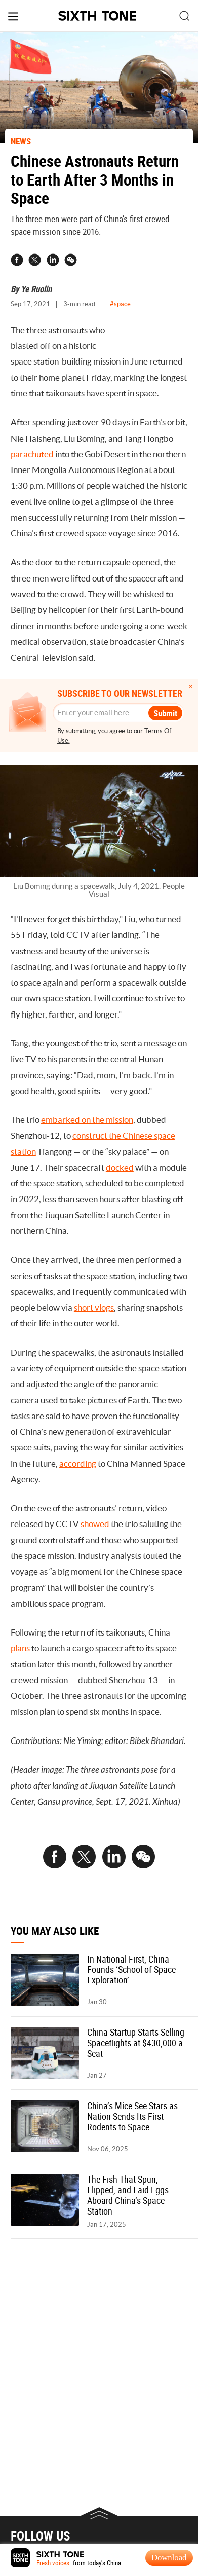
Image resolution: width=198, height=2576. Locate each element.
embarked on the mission (87, 1119)
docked (120, 1167)
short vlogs (94, 1307)
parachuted (32, 454)
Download (168, 2557)
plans (20, 1648)
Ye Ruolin (36, 289)
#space (120, 304)
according (77, 1463)
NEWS (21, 141)
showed (95, 1524)
